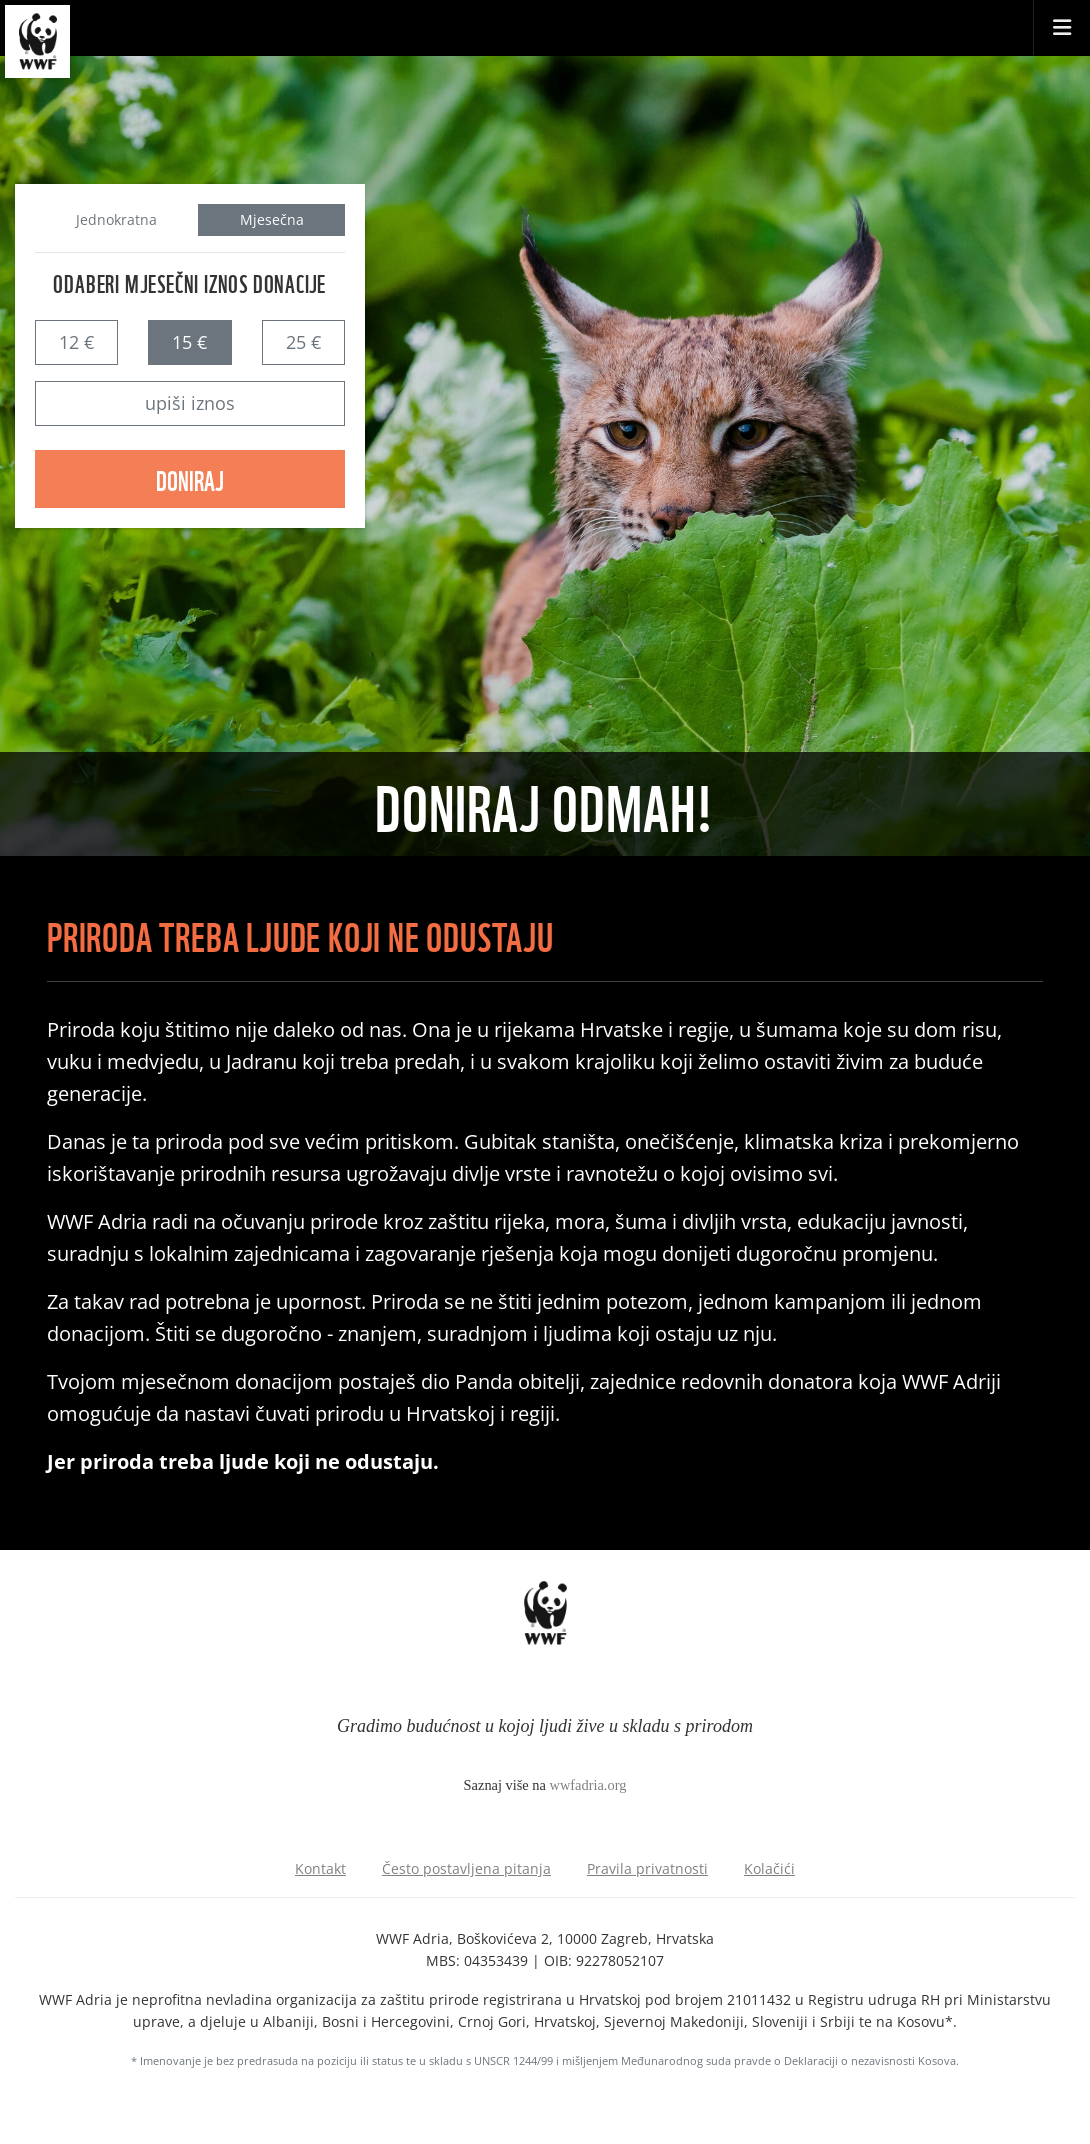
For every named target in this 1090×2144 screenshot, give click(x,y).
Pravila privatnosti (647, 1868)
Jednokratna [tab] (116, 219)
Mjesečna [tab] (272, 219)
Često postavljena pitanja (466, 1868)
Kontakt (320, 1868)
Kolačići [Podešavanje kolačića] (769, 1868)
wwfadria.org (588, 1785)
